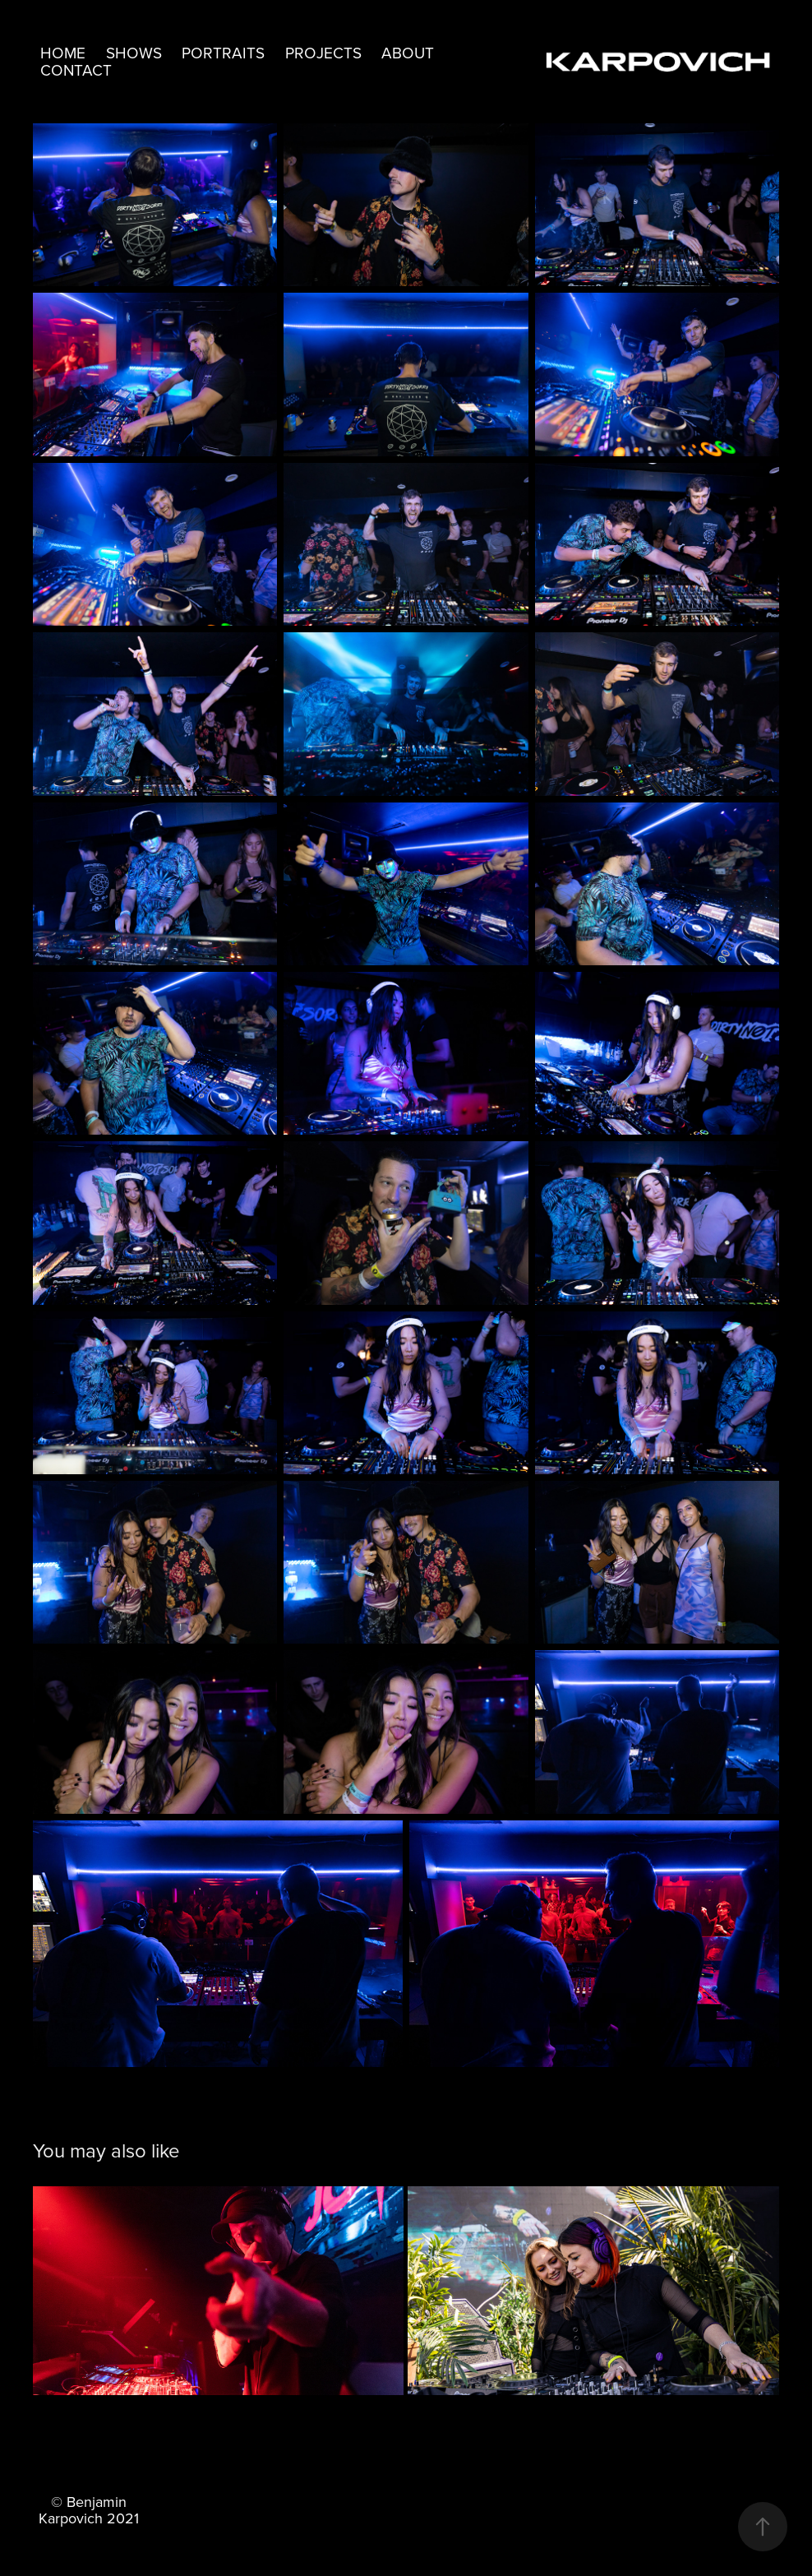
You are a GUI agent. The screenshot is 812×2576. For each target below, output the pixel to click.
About (407, 52)
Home (62, 52)
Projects (323, 52)
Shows (134, 52)
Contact (76, 69)
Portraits (223, 52)
